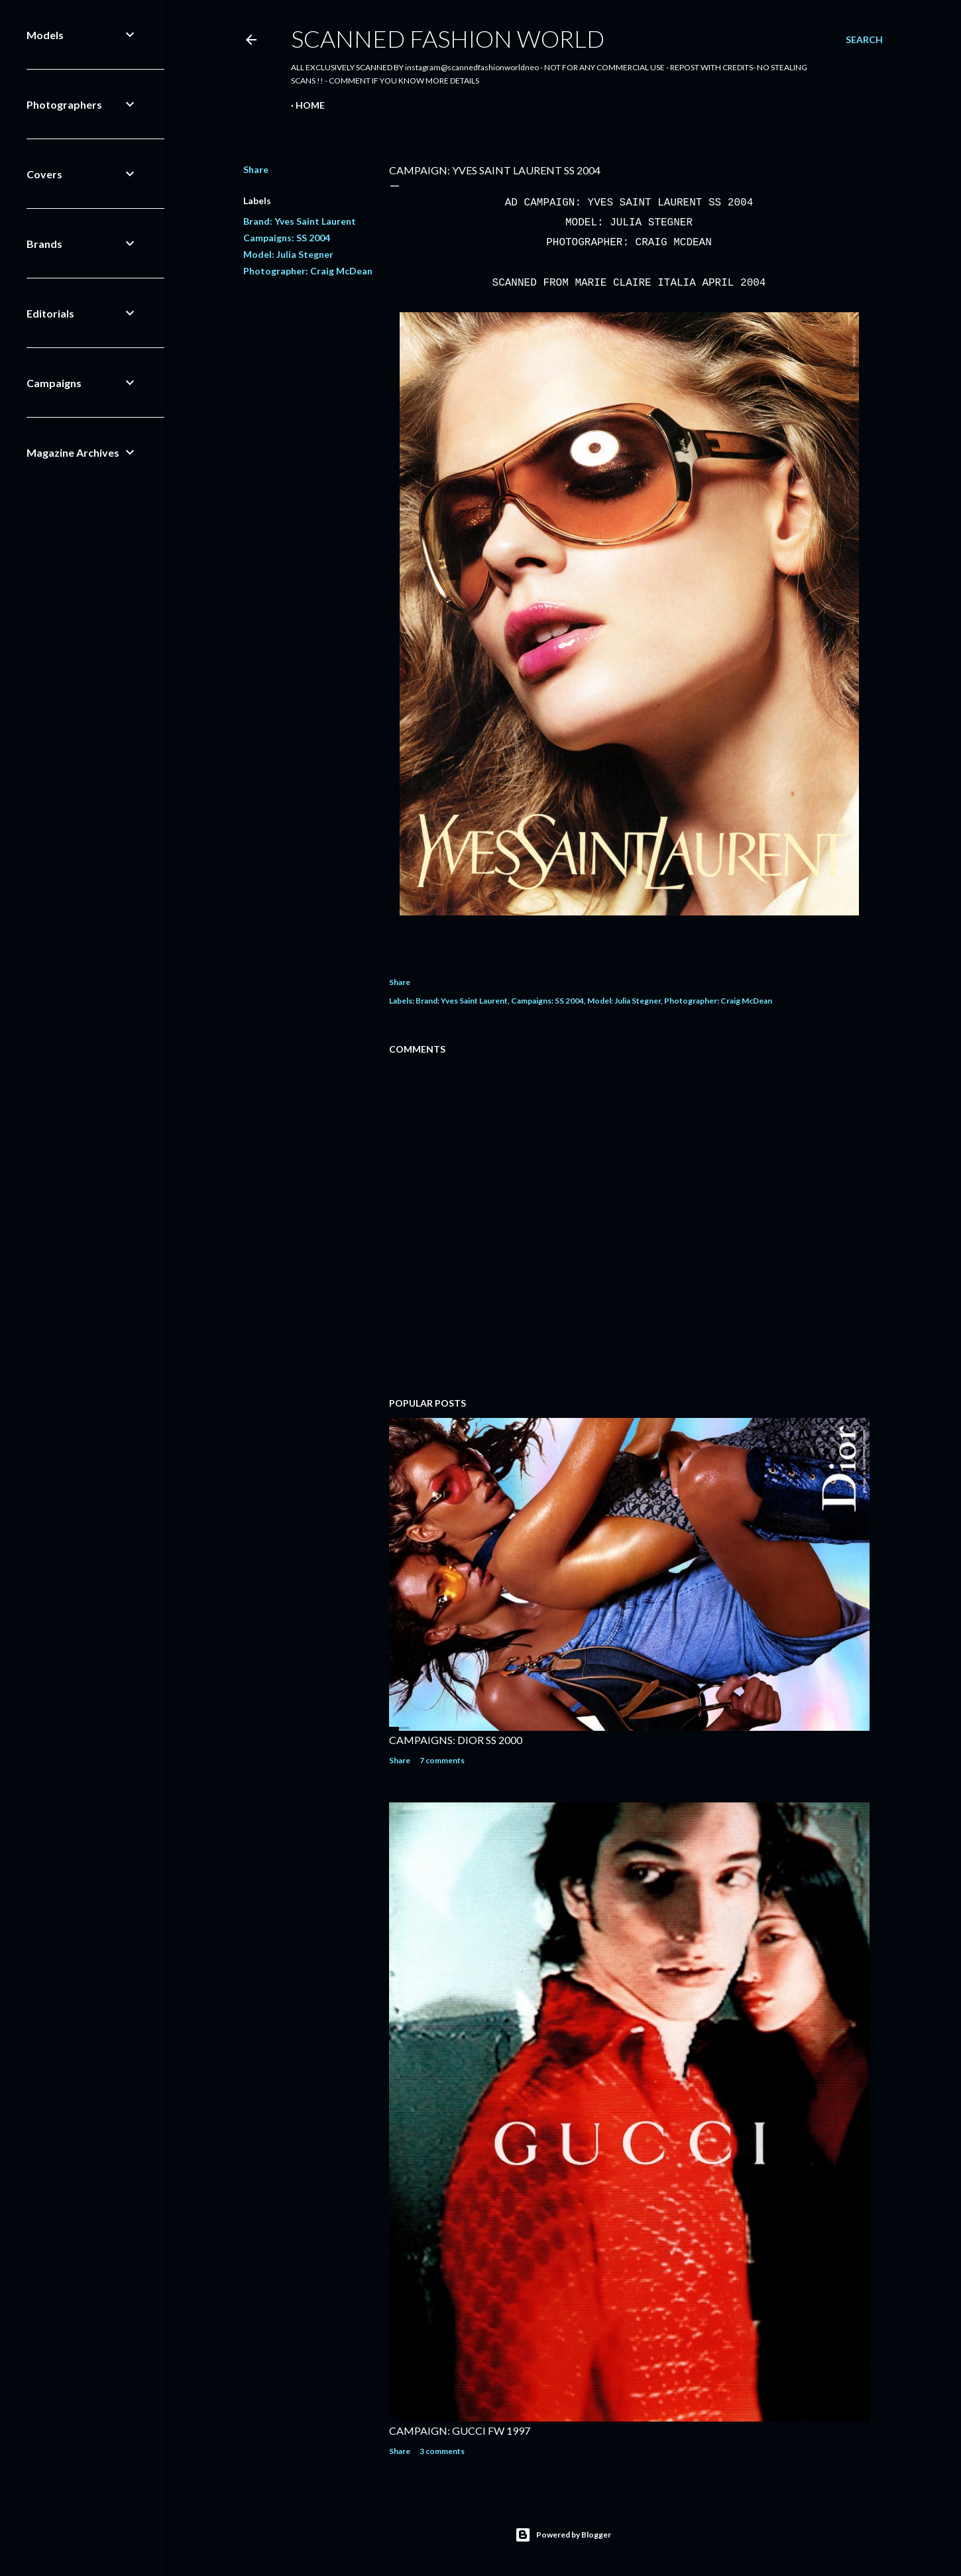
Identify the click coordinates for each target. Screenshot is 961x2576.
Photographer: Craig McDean (307, 270)
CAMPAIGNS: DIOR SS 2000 (455, 1739)
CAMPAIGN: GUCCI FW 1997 (459, 2430)
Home (310, 105)
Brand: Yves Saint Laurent (299, 221)
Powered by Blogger (563, 2535)
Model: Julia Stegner (288, 254)
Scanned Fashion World (447, 38)
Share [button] (255, 169)
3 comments (442, 2451)
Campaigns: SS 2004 (286, 237)
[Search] (864, 40)
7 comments (442, 1760)
